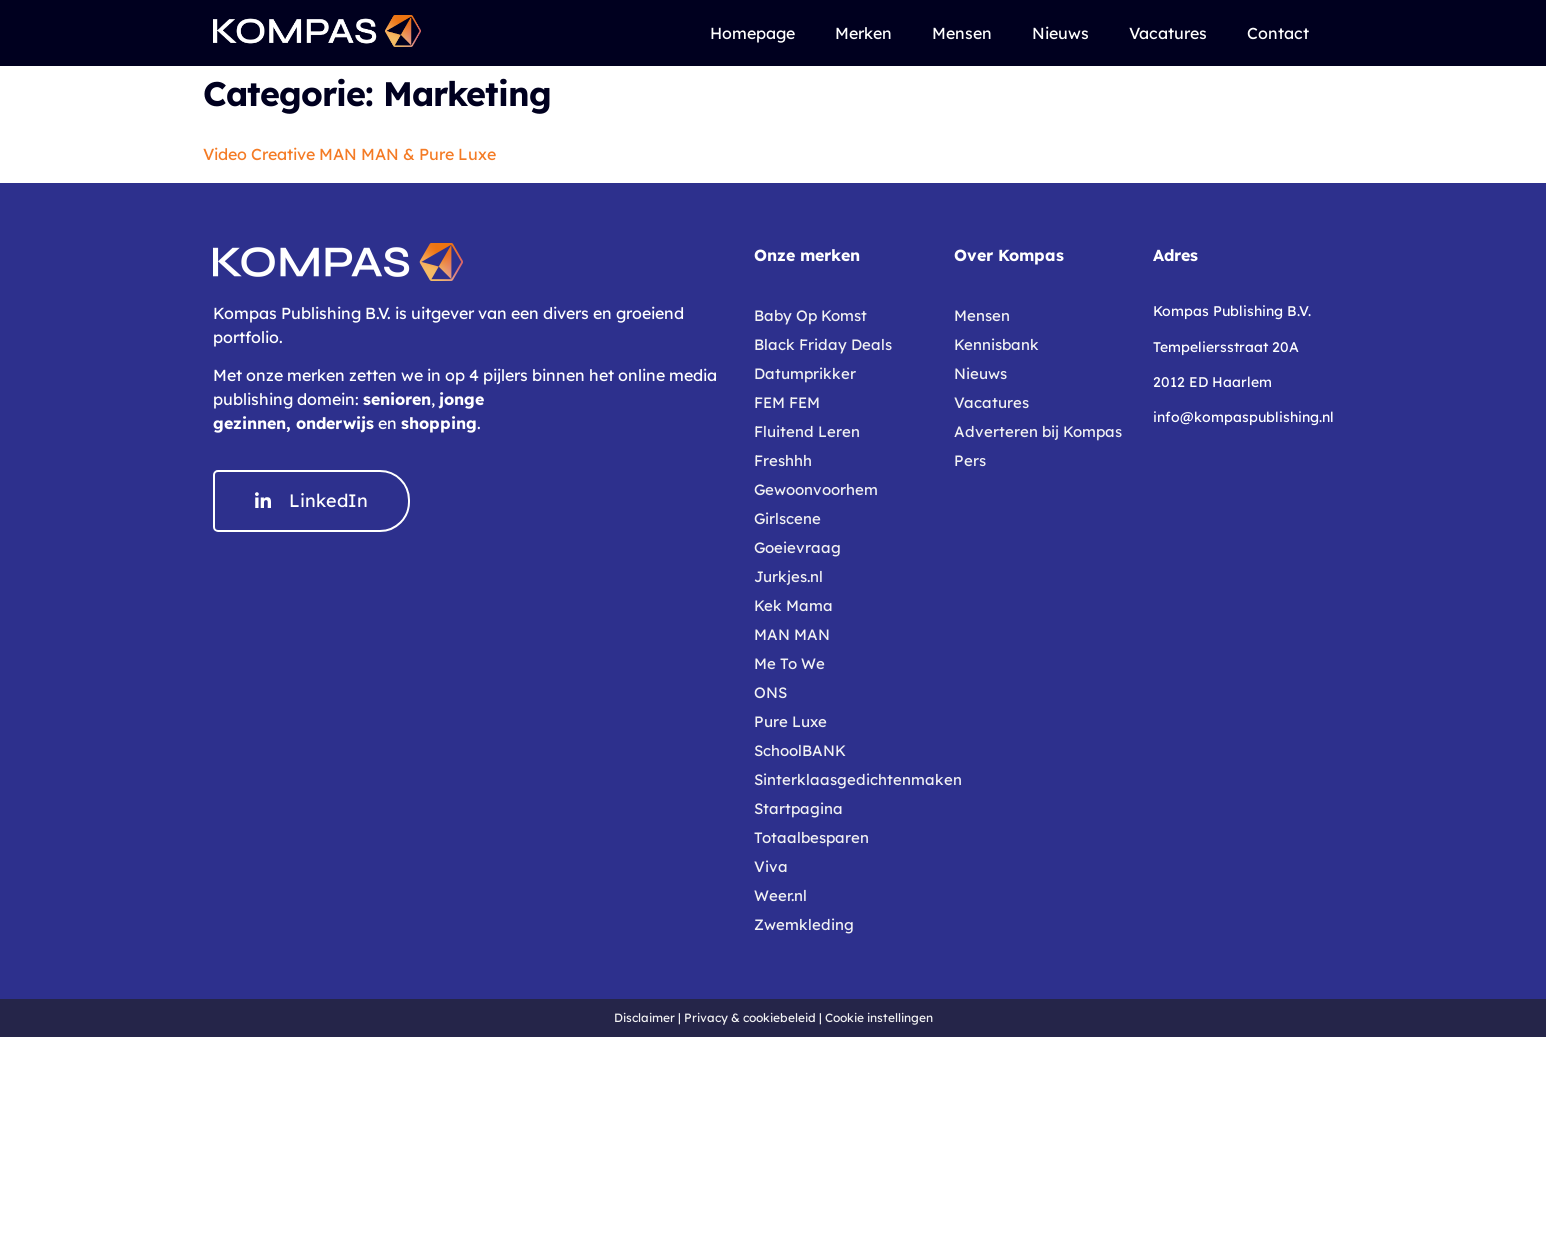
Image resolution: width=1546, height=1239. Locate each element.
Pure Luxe (790, 721)
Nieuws (1060, 33)
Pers (970, 460)
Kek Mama (793, 605)
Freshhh (783, 460)
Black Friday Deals (823, 344)
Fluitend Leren (807, 431)
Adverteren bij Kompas (1038, 431)
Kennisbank (996, 344)
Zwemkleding (804, 924)
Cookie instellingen (879, 1017)
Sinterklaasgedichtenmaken (844, 779)
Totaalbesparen (811, 837)
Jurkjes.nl (788, 576)
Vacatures (1168, 33)
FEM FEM (787, 402)
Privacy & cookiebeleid (750, 1017)
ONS (770, 692)
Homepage (752, 33)
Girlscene (787, 518)
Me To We (789, 663)
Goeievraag (797, 547)
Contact (1278, 33)
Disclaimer (644, 1017)
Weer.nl (780, 895)
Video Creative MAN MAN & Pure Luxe (349, 154)
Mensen (962, 33)
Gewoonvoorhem (816, 489)
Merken (863, 33)
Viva (771, 866)
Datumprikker (805, 373)
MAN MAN (792, 634)
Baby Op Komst (810, 315)
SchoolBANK (800, 750)
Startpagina (798, 808)
